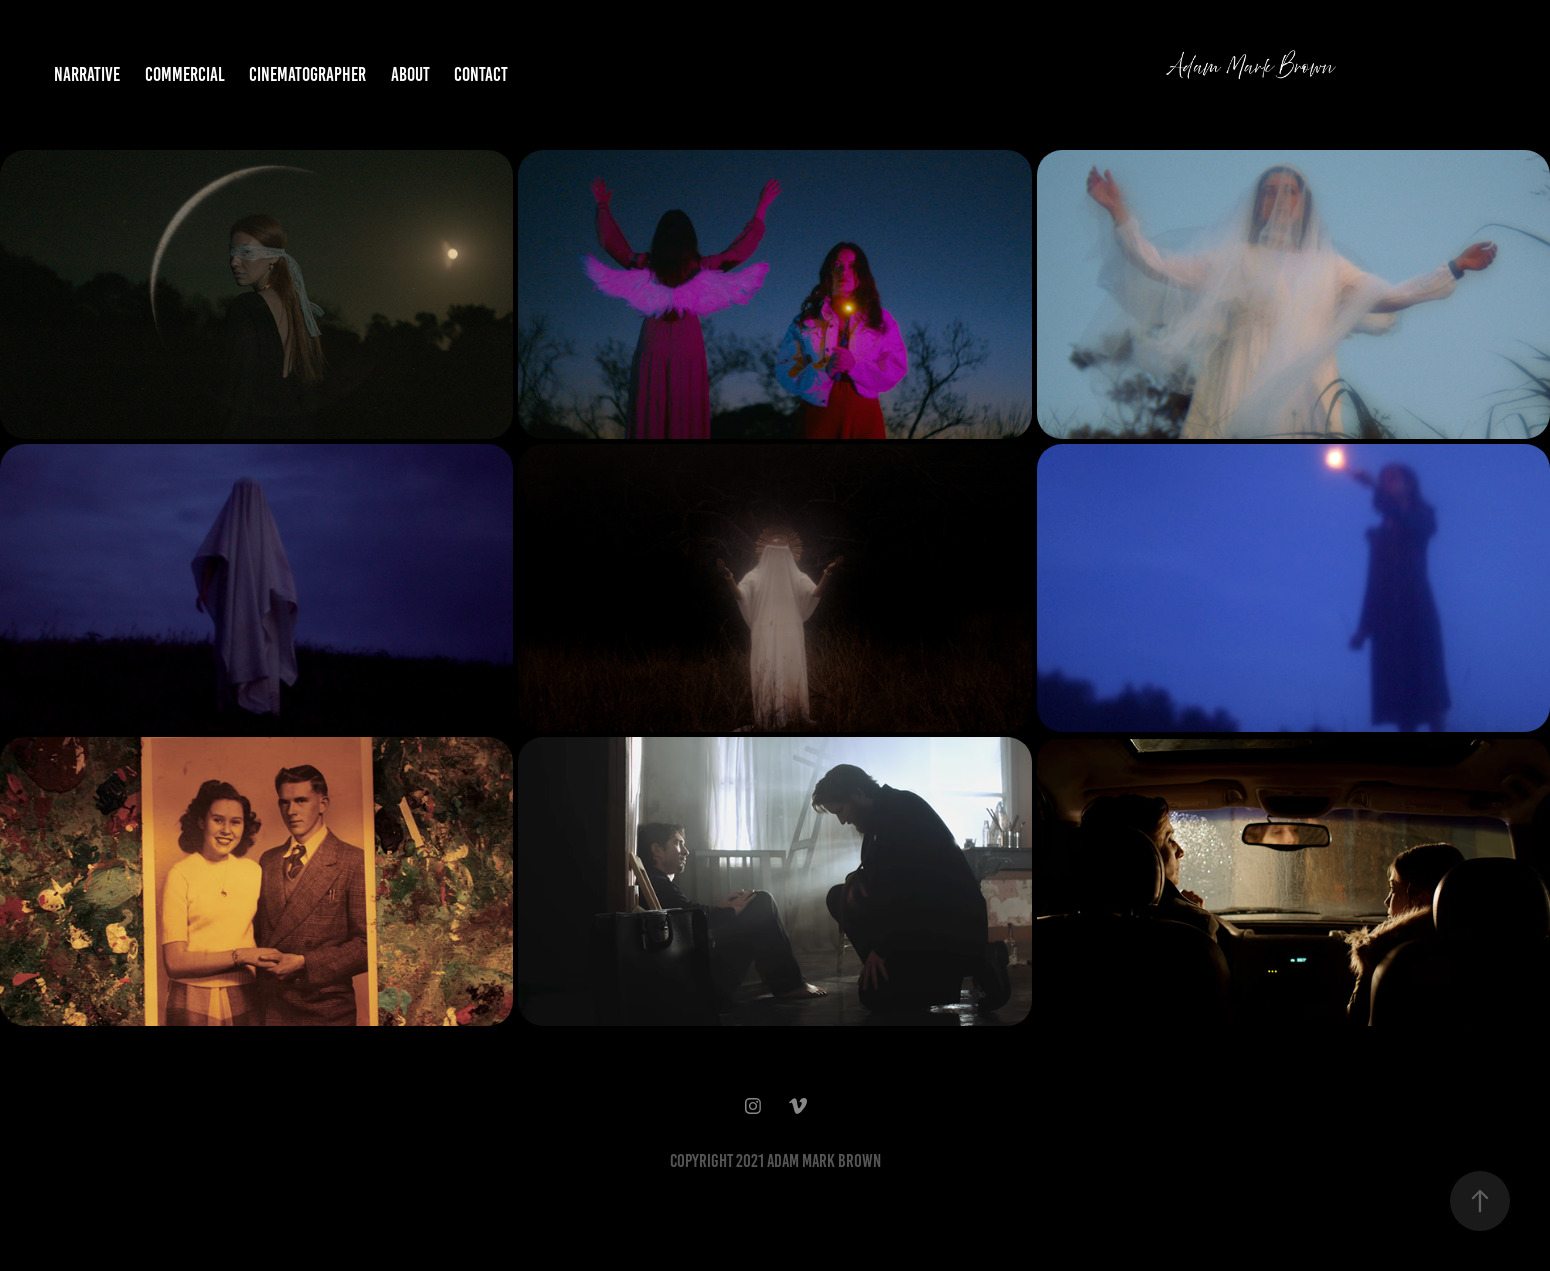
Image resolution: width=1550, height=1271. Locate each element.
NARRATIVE (87, 74)
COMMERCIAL (185, 74)
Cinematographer (307, 74)
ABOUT (410, 74)
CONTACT (481, 74)
